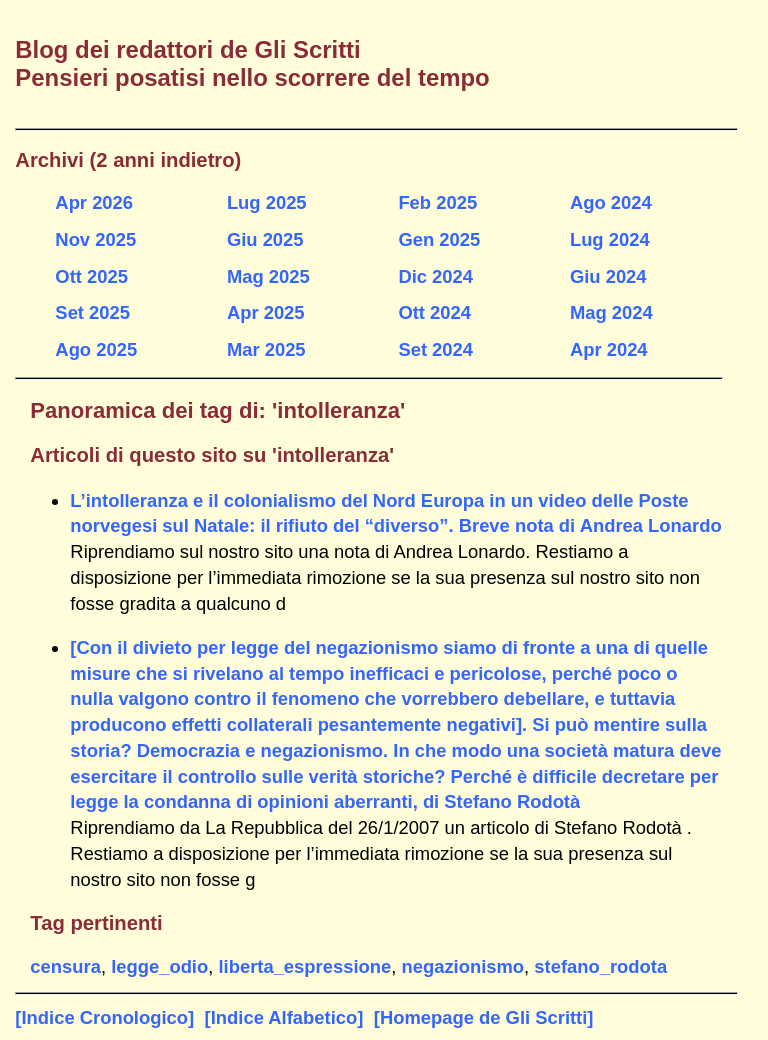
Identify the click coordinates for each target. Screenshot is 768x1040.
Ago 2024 (611, 202)
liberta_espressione (304, 966)
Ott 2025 (91, 276)
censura (65, 966)
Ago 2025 (96, 349)
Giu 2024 (608, 276)
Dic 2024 (435, 276)
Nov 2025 (95, 239)
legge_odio (159, 966)
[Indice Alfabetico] (284, 1017)
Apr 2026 (94, 202)
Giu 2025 (265, 239)
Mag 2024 (611, 312)
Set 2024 (435, 349)
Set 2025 (92, 312)
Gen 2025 (439, 239)
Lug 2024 (610, 239)
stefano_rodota (600, 966)
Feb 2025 (437, 202)
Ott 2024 (434, 312)
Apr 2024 (609, 349)
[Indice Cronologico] (104, 1017)
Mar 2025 (266, 349)
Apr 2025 (266, 312)
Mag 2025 (268, 276)
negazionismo (462, 966)
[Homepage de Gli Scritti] (484, 1017)
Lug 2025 (267, 202)
